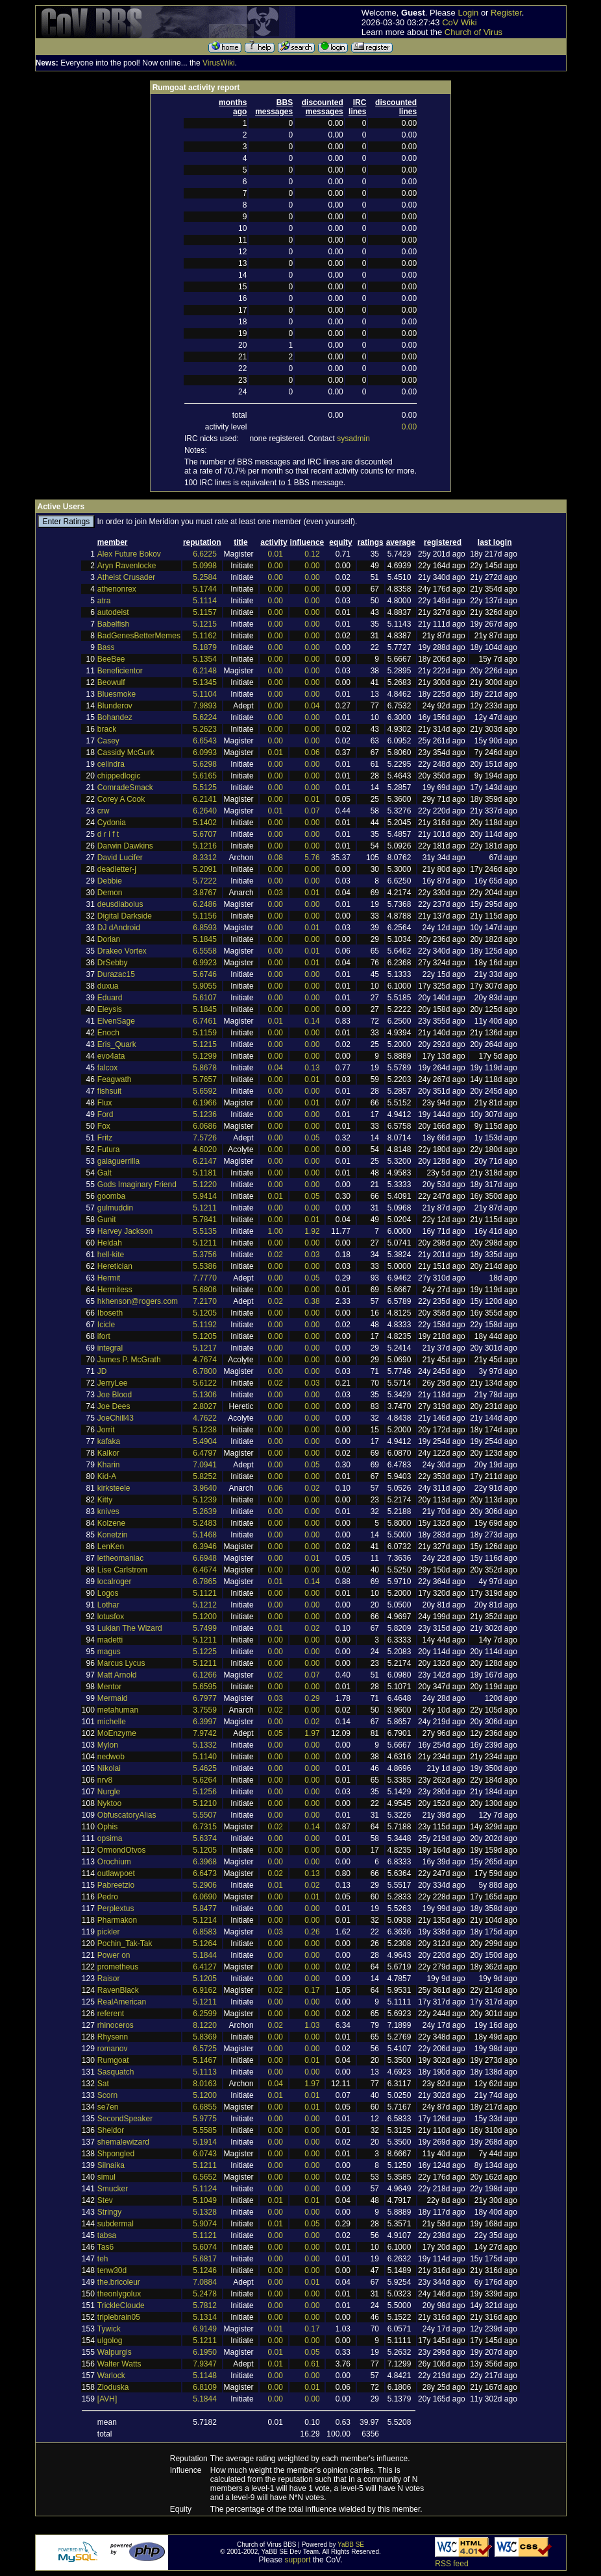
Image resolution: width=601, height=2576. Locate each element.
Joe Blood (114, 1394)
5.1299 (205, 1056)
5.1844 (205, 1955)
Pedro (107, 1896)
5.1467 (205, 2060)
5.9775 (205, 2118)
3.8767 (205, 892)
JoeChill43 (115, 1418)
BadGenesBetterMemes (138, 635)
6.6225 (205, 554)
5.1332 (205, 1745)
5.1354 (205, 659)
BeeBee (111, 659)
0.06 (311, 752)
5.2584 (205, 577)
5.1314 (205, 2317)
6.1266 (205, 1674)
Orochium (114, 1861)
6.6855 (205, 2107)
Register (506, 13)
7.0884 (205, 2282)
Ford (105, 1114)
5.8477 (205, 1908)
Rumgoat (113, 2060)
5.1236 (205, 1114)
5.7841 (205, 1219)
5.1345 (205, 682)
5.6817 (205, 2258)
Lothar (108, 1604)
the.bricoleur (118, 2282)
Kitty (104, 1499)
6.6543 (205, 740)
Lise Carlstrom (122, 1569)
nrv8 (104, 1780)
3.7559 (205, 1710)
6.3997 (205, 1721)
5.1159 (205, 1032)
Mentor (109, 1686)
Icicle (106, 1324)
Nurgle (108, 1791)
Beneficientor (120, 670)
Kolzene (111, 1523)
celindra (111, 764)
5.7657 (205, 1079)
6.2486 (205, 904)
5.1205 (205, 1313)
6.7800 (205, 1371)
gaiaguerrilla (118, 1161)
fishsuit (109, 1091)
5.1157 (205, 612)
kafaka (108, 1441)
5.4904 (205, 1441)
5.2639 (205, 1511)
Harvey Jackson (125, 1231)
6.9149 (205, 2328)
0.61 (311, 2363)
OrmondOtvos (121, 1850)
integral (110, 1348)
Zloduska (113, 2387)
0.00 (409, 426)
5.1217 (205, 1348)
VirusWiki (218, 62)
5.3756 (205, 1254)
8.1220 (205, 2025)
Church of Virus (473, 32)
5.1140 (205, 1756)
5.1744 (205, 589)
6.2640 (205, 810)
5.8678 (205, 1067)
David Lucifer (120, 857)
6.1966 (205, 1102)
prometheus (117, 1966)
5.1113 (205, 2071)
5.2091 (205, 869)
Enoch (108, 1032)
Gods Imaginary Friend (137, 1184)
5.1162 (205, 635)
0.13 (311, 1067)
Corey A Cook (121, 799)
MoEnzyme (116, 1733)
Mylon (107, 1745)
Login (468, 13)
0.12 (311, 554)
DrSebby (112, 962)
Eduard (110, 997)
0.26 (311, 1931)
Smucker (112, 2188)
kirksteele (113, 1488)
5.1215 (205, 624)
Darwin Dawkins (125, 845)
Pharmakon (117, 1920)
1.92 (311, 1231)
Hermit (108, 1277)
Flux (104, 1102)
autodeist (113, 612)
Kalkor (108, 1453)
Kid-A (106, 1476)
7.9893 (205, 705)
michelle (111, 1721)
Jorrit (106, 1429)
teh (102, 2258)
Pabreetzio (115, 1885)
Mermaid (112, 1698)
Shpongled (115, 2153)
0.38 (311, 1301)
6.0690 (205, 1896)
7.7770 (205, 1277)
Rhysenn (112, 2036)
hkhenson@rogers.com (137, 1301)
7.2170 (205, 1301)
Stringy (109, 2212)
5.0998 (205, 565)
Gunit (106, 1219)
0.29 (311, 1698)
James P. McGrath (129, 1359)
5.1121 (205, 1593)
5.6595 (205, 1686)
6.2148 (205, 670)
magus (109, 1651)
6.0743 (205, 2153)
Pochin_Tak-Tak (125, 1943)
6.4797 (205, 1453)
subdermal (115, 2223)
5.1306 (205, 1394)
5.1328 (205, 2212)
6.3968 (205, 1861)
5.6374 (205, 1838)
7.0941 (205, 1464)
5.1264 (205, 1943)
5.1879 (205, 647)
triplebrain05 (118, 2317)
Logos (108, 1593)
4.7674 (205, 1359)
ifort (103, 1336)
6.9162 (205, 1990)
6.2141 (205, 799)
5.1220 (205, 1184)
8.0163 (205, 2083)
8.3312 (205, 857)
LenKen (110, 1546)
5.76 (311, 857)
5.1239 (205, 1499)
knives (108, 1511)
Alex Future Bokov (129, 554)
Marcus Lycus (121, 1663)
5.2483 (205, 1523)
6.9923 (205, 962)
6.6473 (205, 1873)
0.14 (311, 1021)
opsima (110, 1838)
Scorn (107, 2095)
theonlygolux (119, 2293)
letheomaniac (120, 1558)
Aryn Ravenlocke (126, 565)
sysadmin (353, 438)
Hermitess (114, 1289)
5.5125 (205, 787)
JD (102, 1371)
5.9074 (205, 2223)
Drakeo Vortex (122, 951)
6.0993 (205, 752)
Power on (113, 1955)
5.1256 (205, 1791)
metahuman (117, 1710)
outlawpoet (116, 1873)
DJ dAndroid (118, 927)
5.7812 (205, 2305)
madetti (110, 1639)
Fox (103, 1126)
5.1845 (205, 939)
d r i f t (108, 834)
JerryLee (112, 1383)
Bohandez (114, 717)
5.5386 (205, 1266)
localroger (114, 1581)
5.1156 (205, 916)
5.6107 (205, 997)
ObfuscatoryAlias (126, 1815)
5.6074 (205, 2247)
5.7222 (205, 880)
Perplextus (115, 1908)
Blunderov (114, 705)
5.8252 (205, 1476)
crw (103, 810)
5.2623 (205, 729)
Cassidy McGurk (125, 752)
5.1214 (205, 1920)
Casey (108, 740)
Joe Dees (113, 1406)
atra (104, 600)
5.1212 (205, 1604)
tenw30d (112, 2270)
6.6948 (205, 1558)
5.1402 (205, 822)
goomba (111, 1196)
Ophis (107, 1826)
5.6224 (205, 717)
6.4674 (205, 1569)
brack (106, 729)
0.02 (275, 1254)
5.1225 (205, 1651)
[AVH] (107, 2398)
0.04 (311, 705)
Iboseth (110, 1313)
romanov (112, 2048)
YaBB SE (350, 2544)
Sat (103, 2083)
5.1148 (205, 2375)
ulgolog (110, 2340)
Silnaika (111, 2165)
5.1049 (205, 2200)
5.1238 (205, 1429)
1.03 (311, 2025)
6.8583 (205, 1931)
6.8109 (205, 2387)
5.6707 (205, 834)
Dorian (108, 939)
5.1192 (205, 1324)
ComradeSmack (125, 787)
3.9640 (205, 1488)
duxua (108, 986)
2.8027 (205, 1406)
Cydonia (111, 822)
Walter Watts (119, 2363)
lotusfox (110, 1616)
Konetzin (112, 1534)
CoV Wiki (459, 22)
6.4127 (205, 1966)
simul (106, 2177)
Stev (105, 2200)
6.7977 (205, 1698)
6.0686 (205, 1126)
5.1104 (205, 694)
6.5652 (205, 2177)
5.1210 (205, 1803)
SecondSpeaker (125, 2118)
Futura (108, 1149)
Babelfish (113, 624)
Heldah (109, 1242)
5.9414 (205, 1196)
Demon (110, 892)
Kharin (108, 1464)
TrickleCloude (121, 2305)
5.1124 (205, 2188)
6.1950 (205, 2352)
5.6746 (205, 974)
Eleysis (109, 1009)
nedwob (111, 1756)
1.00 (275, 1231)
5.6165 (205, 775)
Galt (104, 1172)
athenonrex (116, 589)
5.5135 (205, 1231)
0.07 (311, 810)
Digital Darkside (124, 916)
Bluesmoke (116, 694)
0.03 (275, 892)
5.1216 (205, 845)
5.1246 (205, 2270)
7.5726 (205, 1137)
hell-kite (110, 1254)
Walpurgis (114, 2352)
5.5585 (205, 2130)
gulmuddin (115, 1207)
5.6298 (205, 764)
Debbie (109, 880)
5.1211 (205, 1207)
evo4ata (111, 1056)
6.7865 (205, 1581)
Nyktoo (109, 1803)
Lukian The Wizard (129, 1628)
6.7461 (205, 1021)
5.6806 (205, 1289)
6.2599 (205, 2013)
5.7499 (205, 1628)
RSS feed (451, 2563)
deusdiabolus (120, 904)
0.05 (311, 1137)
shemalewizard (123, 2142)
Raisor (108, 1978)
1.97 (311, 1733)
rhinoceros (115, 2025)
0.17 (311, 1990)
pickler (108, 1931)
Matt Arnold (117, 1674)
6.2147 (205, 1161)
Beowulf (111, 682)
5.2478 (205, 2293)
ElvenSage (116, 1021)
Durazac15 (116, 974)
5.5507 (205, 1815)
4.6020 (205, 1149)
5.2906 (205, 1885)
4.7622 (205, 1418)
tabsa (106, 2235)
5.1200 (205, 1616)
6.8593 (205, 927)
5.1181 (205, 1172)
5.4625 (205, 1768)
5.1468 (205, 1534)
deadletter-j (116, 869)
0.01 (275, 554)
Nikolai (109, 1768)
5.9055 (205, 986)
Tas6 (105, 2247)
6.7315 (205, 1826)
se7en (108, 2107)
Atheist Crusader (126, 577)
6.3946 (205, 1546)
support (298, 2559)
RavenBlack (118, 1990)
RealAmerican (121, 2001)
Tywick (109, 2328)
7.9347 (205, 2363)
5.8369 (205, 2036)
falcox (107, 1067)
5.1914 (205, 2142)
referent (110, 2013)
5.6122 (205, 1383)
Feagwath (114, 1079)
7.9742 (205, 1733)
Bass (106, 647)
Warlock (111, 2375)
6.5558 (205, 951)
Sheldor (110, 2130)
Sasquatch (115, 2071)
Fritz (104, 1137)
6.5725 (205, 2048)
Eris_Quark (116, 1044)
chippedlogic (119, 775)
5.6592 (205, 1091)
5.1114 (205, 600)
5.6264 (205, 1780)
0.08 (275, 857)
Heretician (114, 1266)
